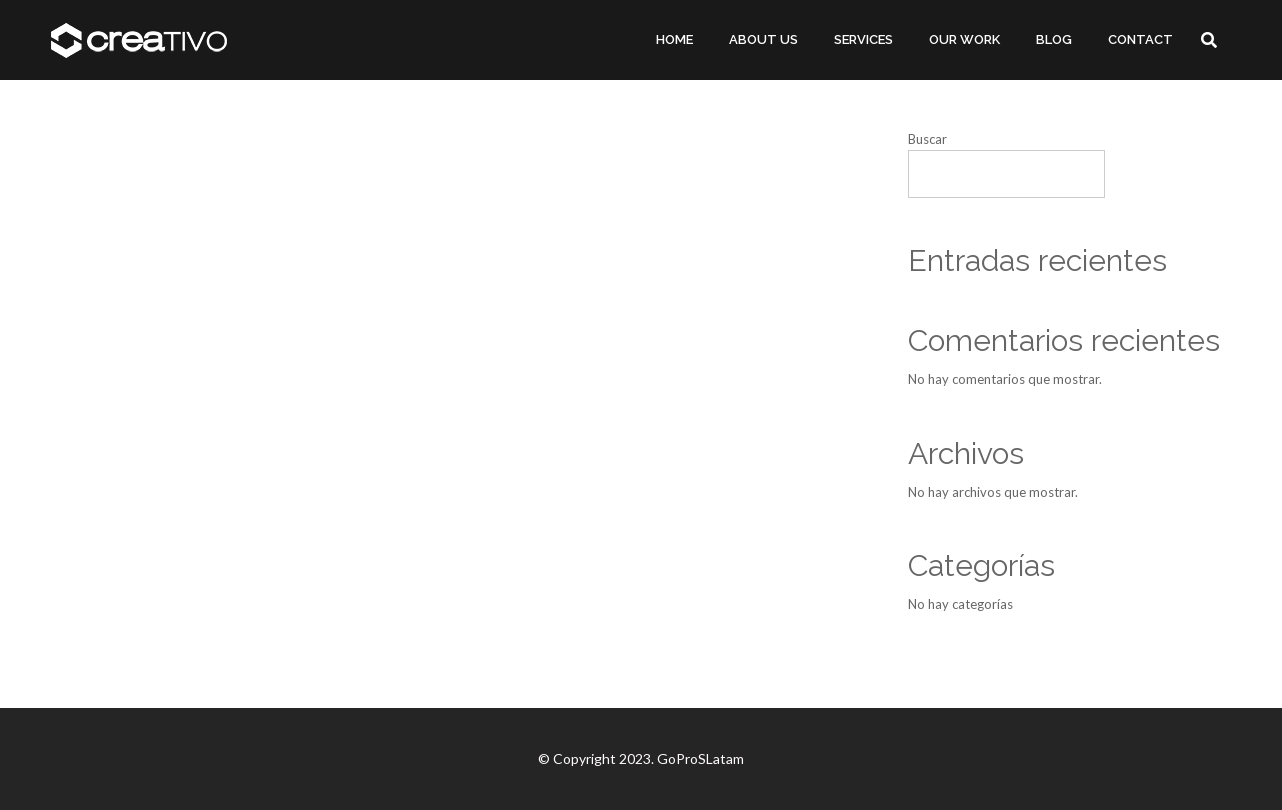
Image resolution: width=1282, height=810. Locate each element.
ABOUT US (763, 39)
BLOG (1054, 39)
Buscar (927, 139)
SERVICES (863, 39)
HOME (674, 39)
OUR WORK (964, 39)
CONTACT (1140, 39)
